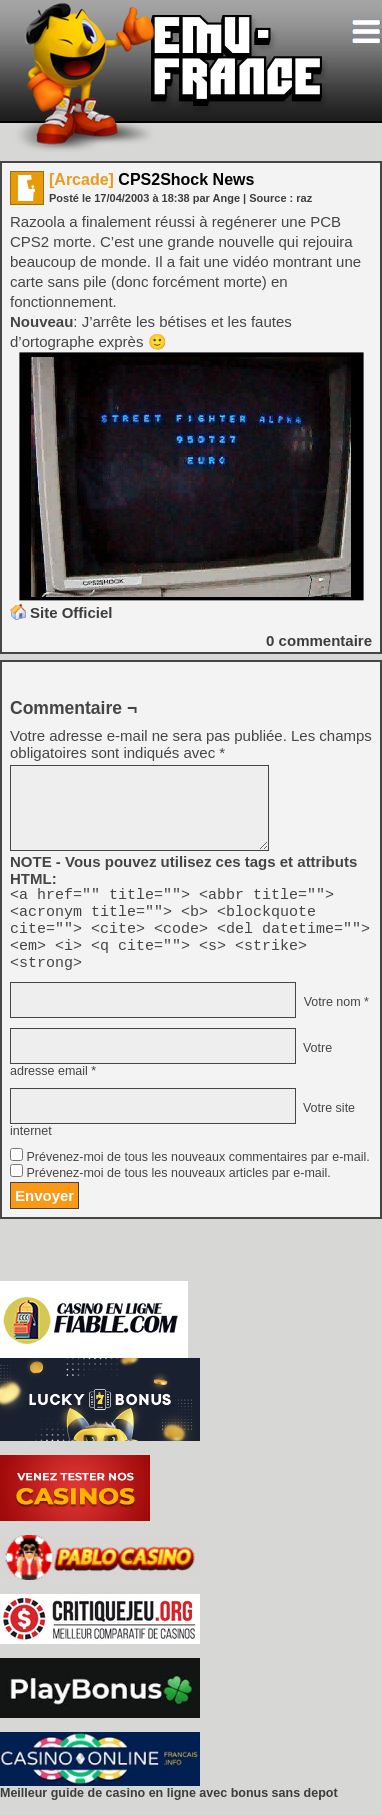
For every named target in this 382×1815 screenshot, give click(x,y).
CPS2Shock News (151, 179)
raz (304, 198)
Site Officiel (71, 612)
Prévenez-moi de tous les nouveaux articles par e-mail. (178, 1188)
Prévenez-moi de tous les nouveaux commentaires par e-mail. (197, 1172)
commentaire (319, 640)
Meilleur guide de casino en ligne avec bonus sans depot (169, 1808)
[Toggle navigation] (366, 31)
